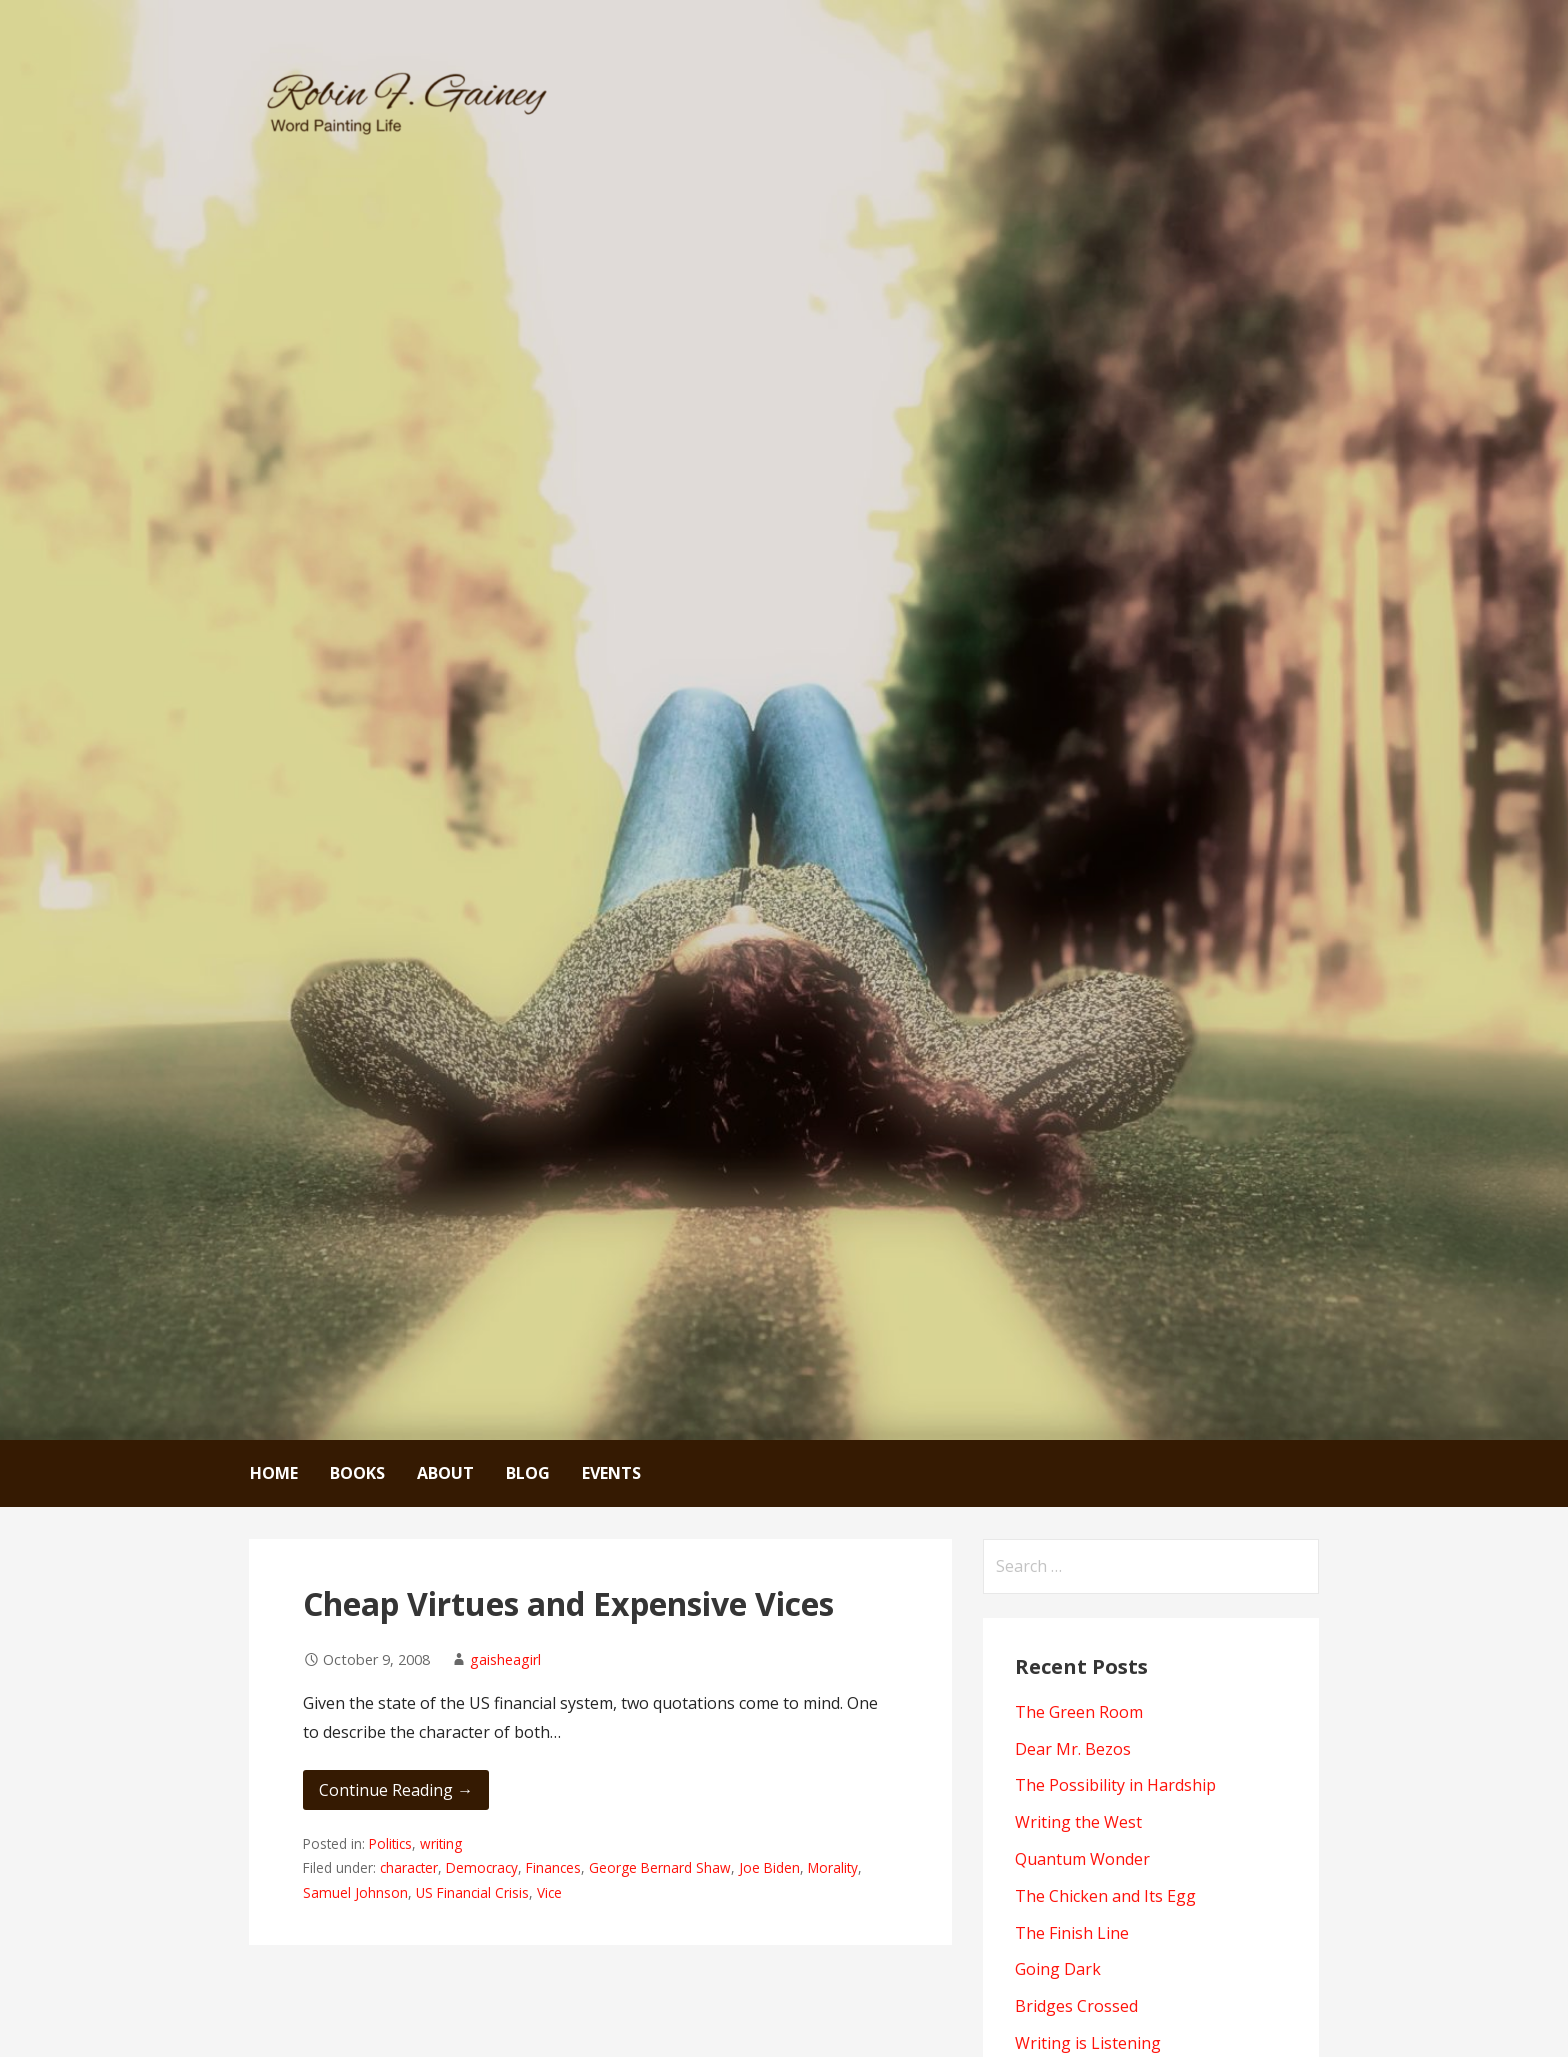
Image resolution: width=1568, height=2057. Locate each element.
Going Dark (1058, 1969)
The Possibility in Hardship (1115, 1785)
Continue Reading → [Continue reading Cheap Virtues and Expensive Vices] (396, 1790)
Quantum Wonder (1082, 1859)
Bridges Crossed (1076, 2006)
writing (441, 1843)
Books (357, 1473)
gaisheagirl (505, 1659)
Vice (549, 1892)
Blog (528, 1473)
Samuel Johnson (355, 1892)
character (409, 1867)
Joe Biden (769, 1867)
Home (274, 1473)
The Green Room (1079, 1712)
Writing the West (1078, 1822)
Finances (553, 1867)
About (445, 1473)
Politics (390, 1843)
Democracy (482, 1867)
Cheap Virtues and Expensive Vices (568, 1603)
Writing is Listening (1088, 2043)
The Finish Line (1072, 1933)
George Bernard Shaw (660, 1867)
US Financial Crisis (472, 1892)
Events (611, 1473)
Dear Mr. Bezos (1073, 1749)
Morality (833, 1867)
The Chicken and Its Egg (1105, 1896)
